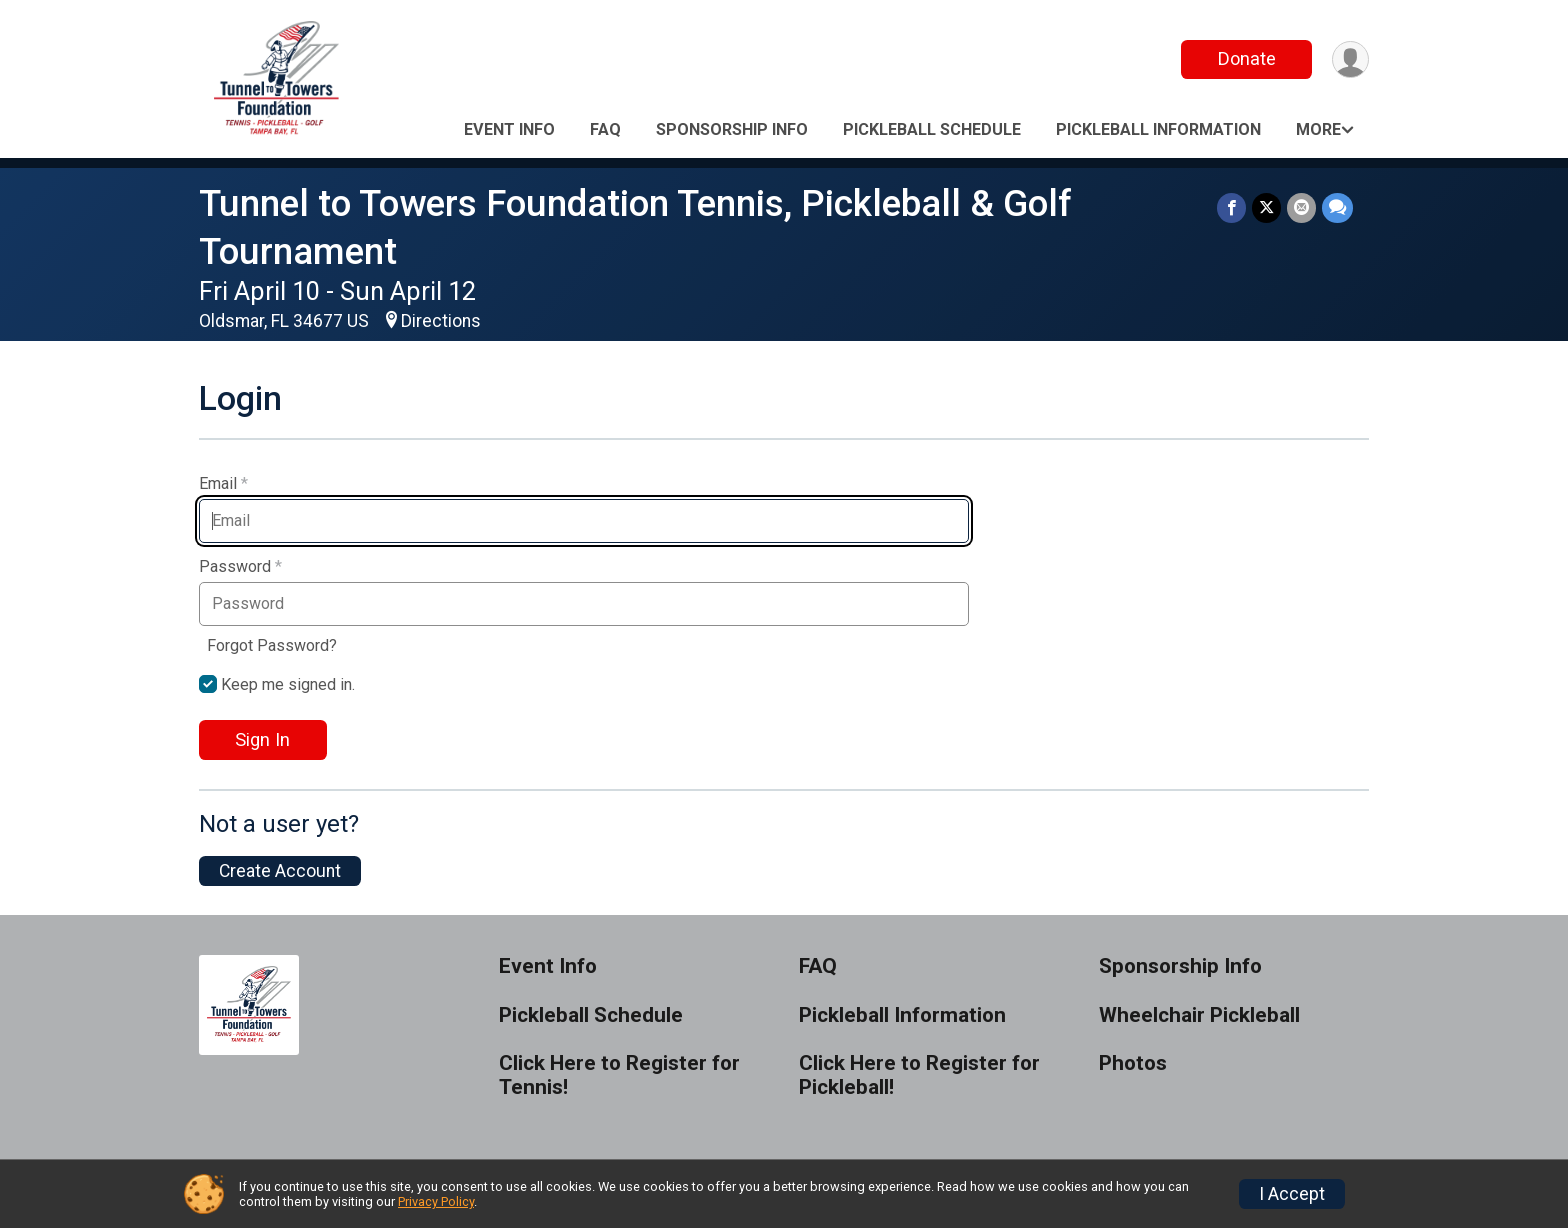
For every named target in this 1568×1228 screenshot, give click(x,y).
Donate (1247, 58)
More (1318, 129)
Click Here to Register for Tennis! (619, 1075)
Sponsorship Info (732, 129)
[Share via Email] (1301, 207)
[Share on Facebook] (1231, 207)
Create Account (280, 871)
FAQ (605, 129)
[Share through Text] (1337, 207)
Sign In (262, 739)
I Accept (1292, 1194)
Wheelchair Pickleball (1199, 1015)
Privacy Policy (436, 1201)
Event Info (509, 129)
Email (223, 484)
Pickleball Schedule (932, 129)
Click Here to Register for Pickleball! (919, 1075)
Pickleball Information (1158, 129)
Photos (1133, 1063)
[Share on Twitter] (1266, 207)
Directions (441, 321)
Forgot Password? (272, 645)
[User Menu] (1350, 59)
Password (240, 567)
